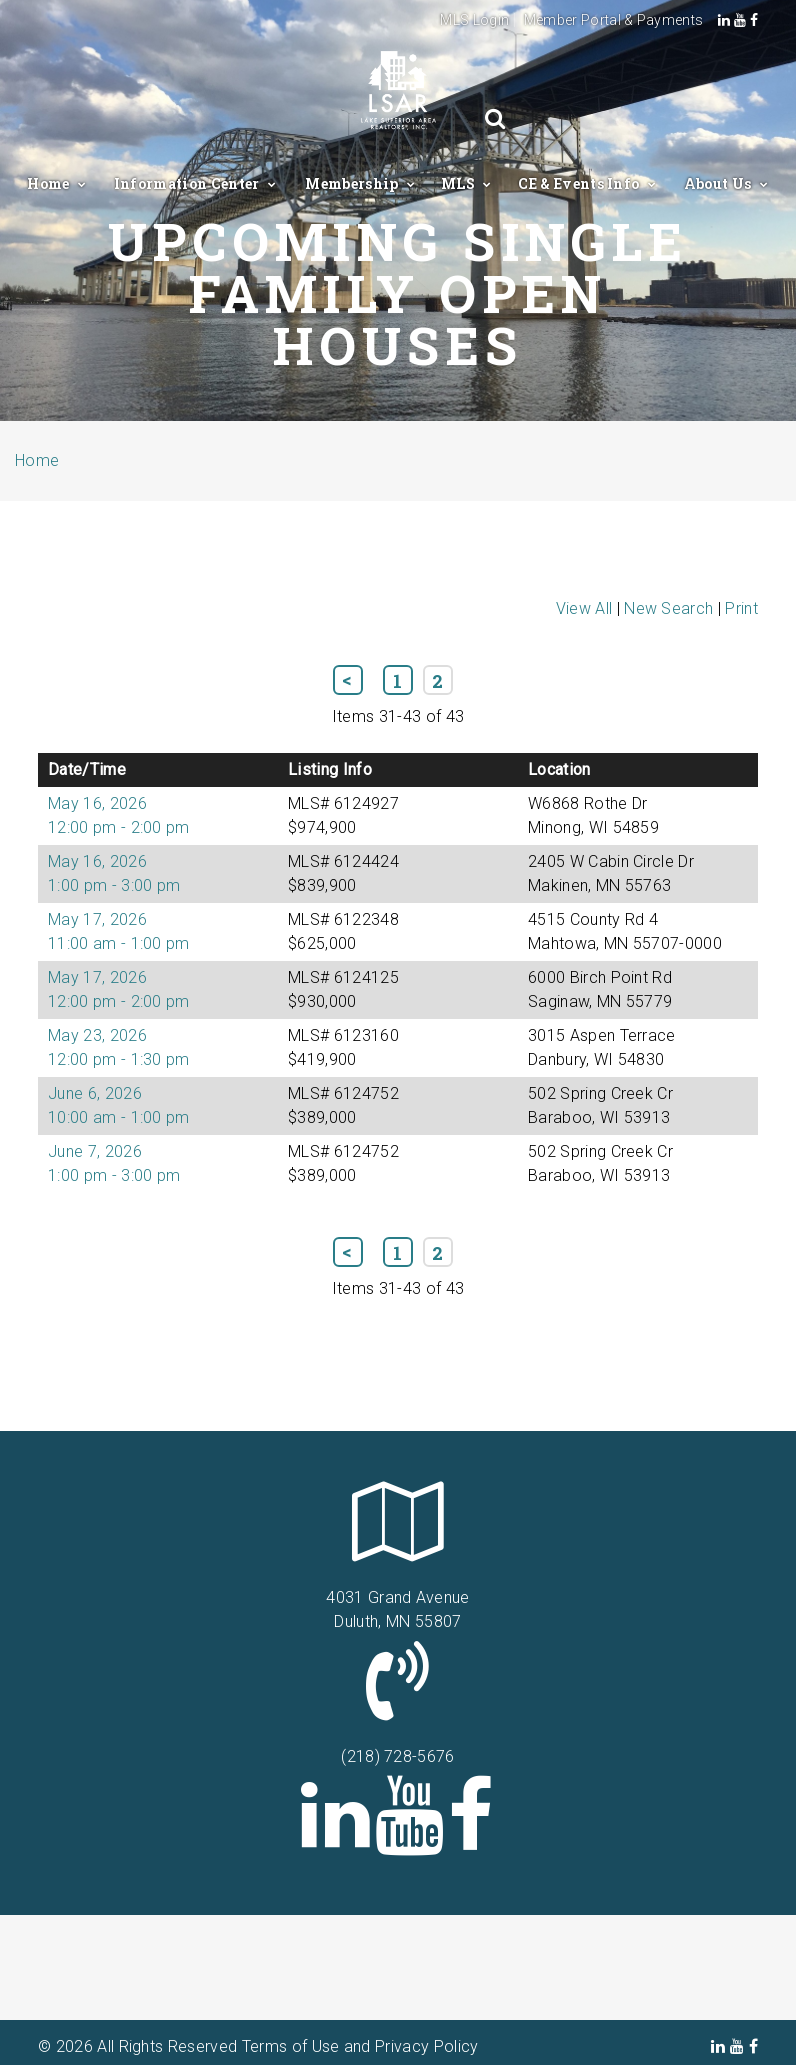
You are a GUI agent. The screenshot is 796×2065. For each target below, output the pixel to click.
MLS (459, 183)
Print (741, 608)
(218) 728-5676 (397, 1756)
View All (584, 608)
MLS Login (474, 20)
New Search (668, 608)
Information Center (188, 183)
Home (50, 183)
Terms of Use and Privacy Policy (360, 2046)
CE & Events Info (580, 183)
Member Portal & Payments (614, 20)
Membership (353, 183)
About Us (719, 183)
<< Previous (348, 680)
